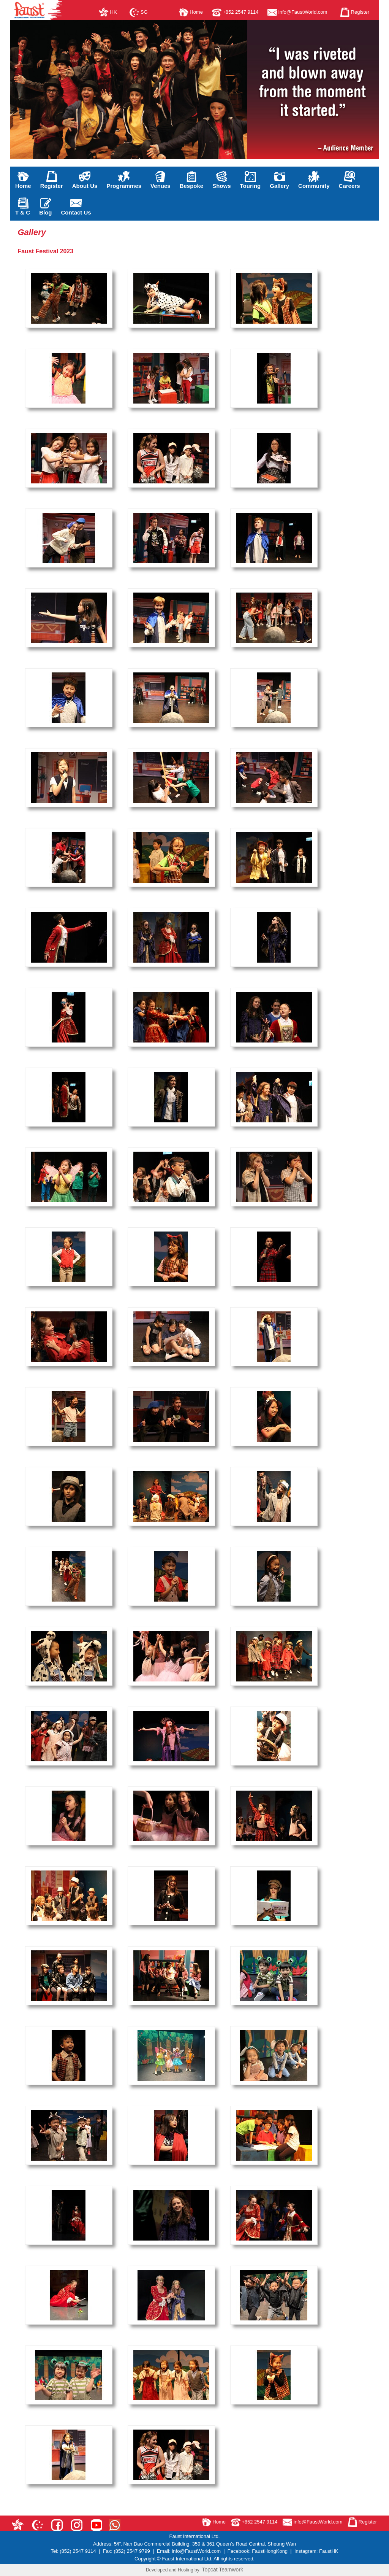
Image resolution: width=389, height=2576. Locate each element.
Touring (250, 180)
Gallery (279, 180)
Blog (45, 206)
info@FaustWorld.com (297, 12)
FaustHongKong (270, 2551)
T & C (22, 206)
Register (354, 12)
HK (108, 12)
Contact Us (76, 206)
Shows (221, 180)
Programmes (123, 180)
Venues (160, 180)
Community (314, 180)
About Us (85, 180)
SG (138, 12)
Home (191, 12)
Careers (349, 180)
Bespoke (192, 180)
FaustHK (328, 2551)
